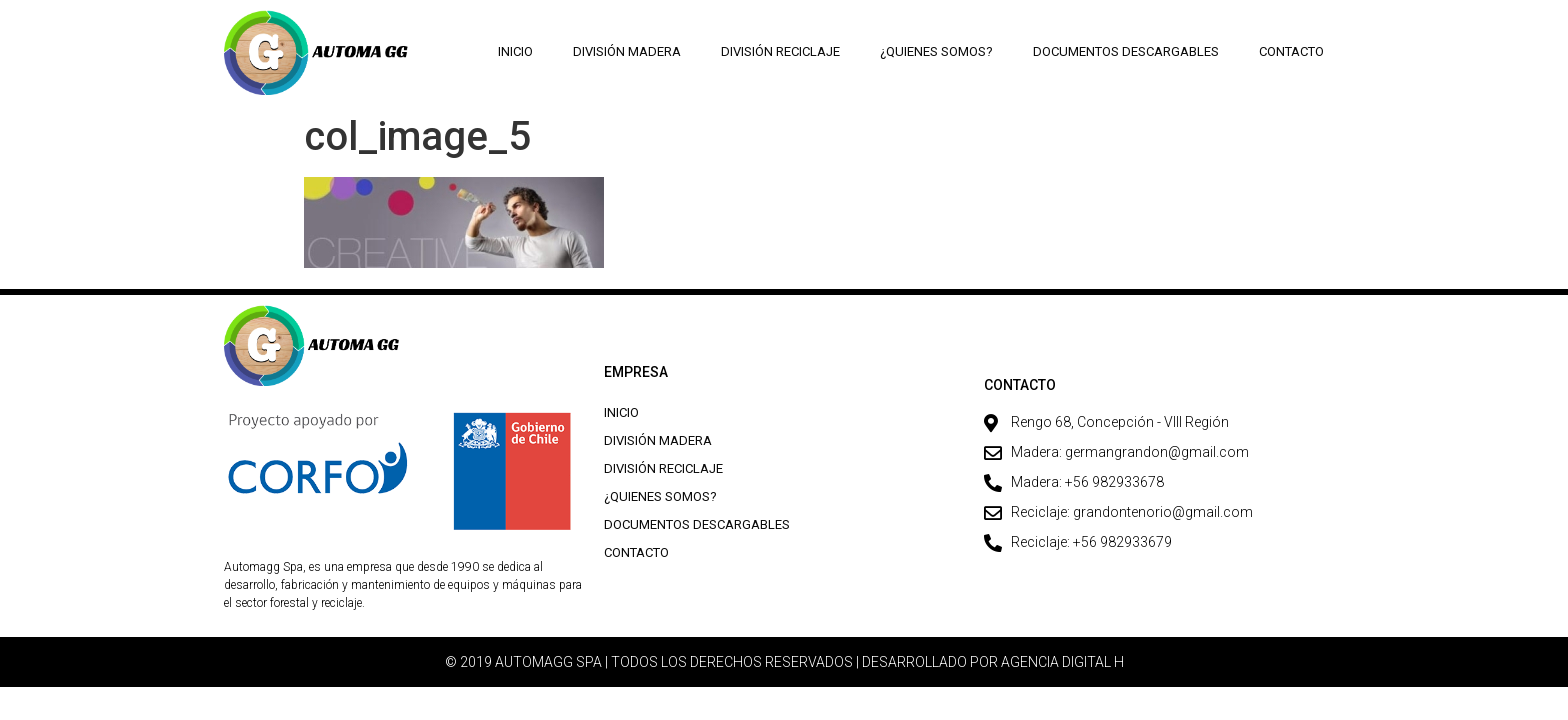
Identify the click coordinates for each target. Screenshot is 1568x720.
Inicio (515, 51)
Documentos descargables (1126, 51)
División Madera (627, 51)
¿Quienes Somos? (936, 51)
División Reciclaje (780, 51)
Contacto (1291, 51)
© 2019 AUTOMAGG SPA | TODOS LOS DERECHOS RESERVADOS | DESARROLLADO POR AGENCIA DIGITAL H (784, 662)
